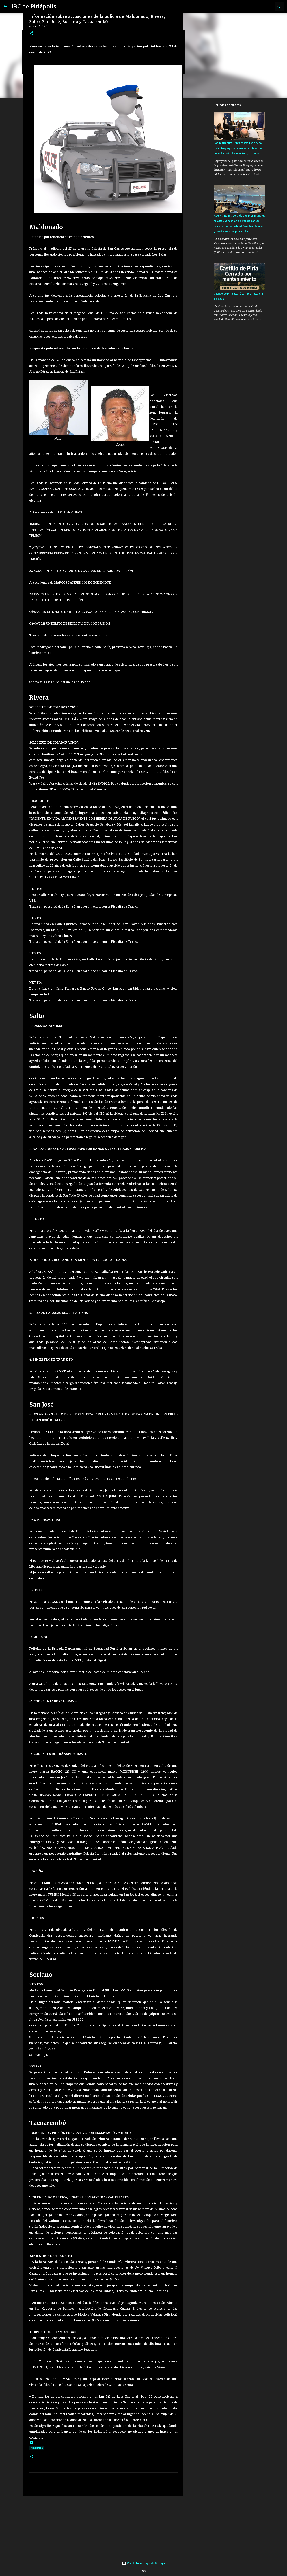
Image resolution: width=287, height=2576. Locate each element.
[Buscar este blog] (265, 6)
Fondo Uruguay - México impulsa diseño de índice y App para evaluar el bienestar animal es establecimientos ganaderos (238, 148)
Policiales (37, 2448)
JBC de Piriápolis (33, 6)
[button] (31, 33)
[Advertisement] (103, 2526)
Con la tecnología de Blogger (143, 2563)
